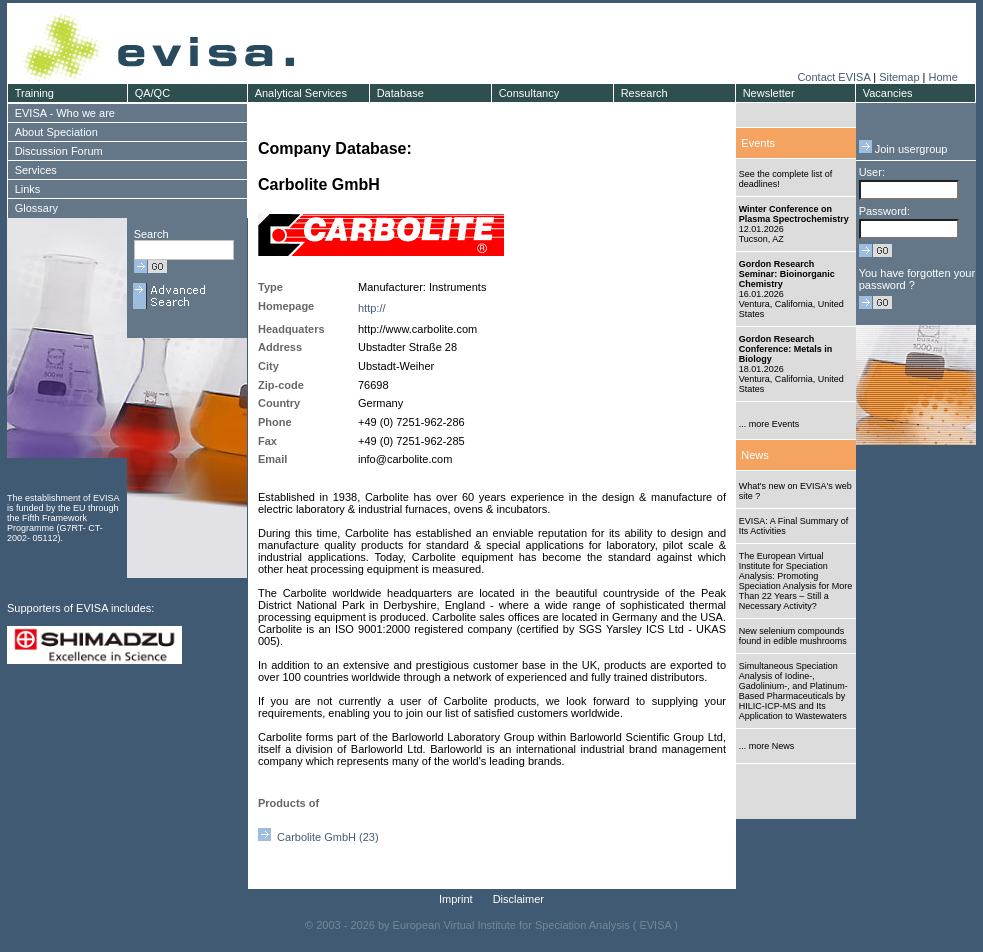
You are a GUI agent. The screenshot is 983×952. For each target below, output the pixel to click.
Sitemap (899, 77)
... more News (767, 746)
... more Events (769, 424)
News (755, 455)
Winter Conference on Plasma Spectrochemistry (794, 214)
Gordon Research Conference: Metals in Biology (786, 349)
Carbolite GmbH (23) (318, 837)
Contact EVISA (833, 77)
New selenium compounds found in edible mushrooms (793, 636)
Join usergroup (903, 149)
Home (942, 77)
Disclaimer (518, 899)
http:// (372, 308)
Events (758, 143)
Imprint (456, 899)
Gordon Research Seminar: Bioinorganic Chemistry (787, 274)
